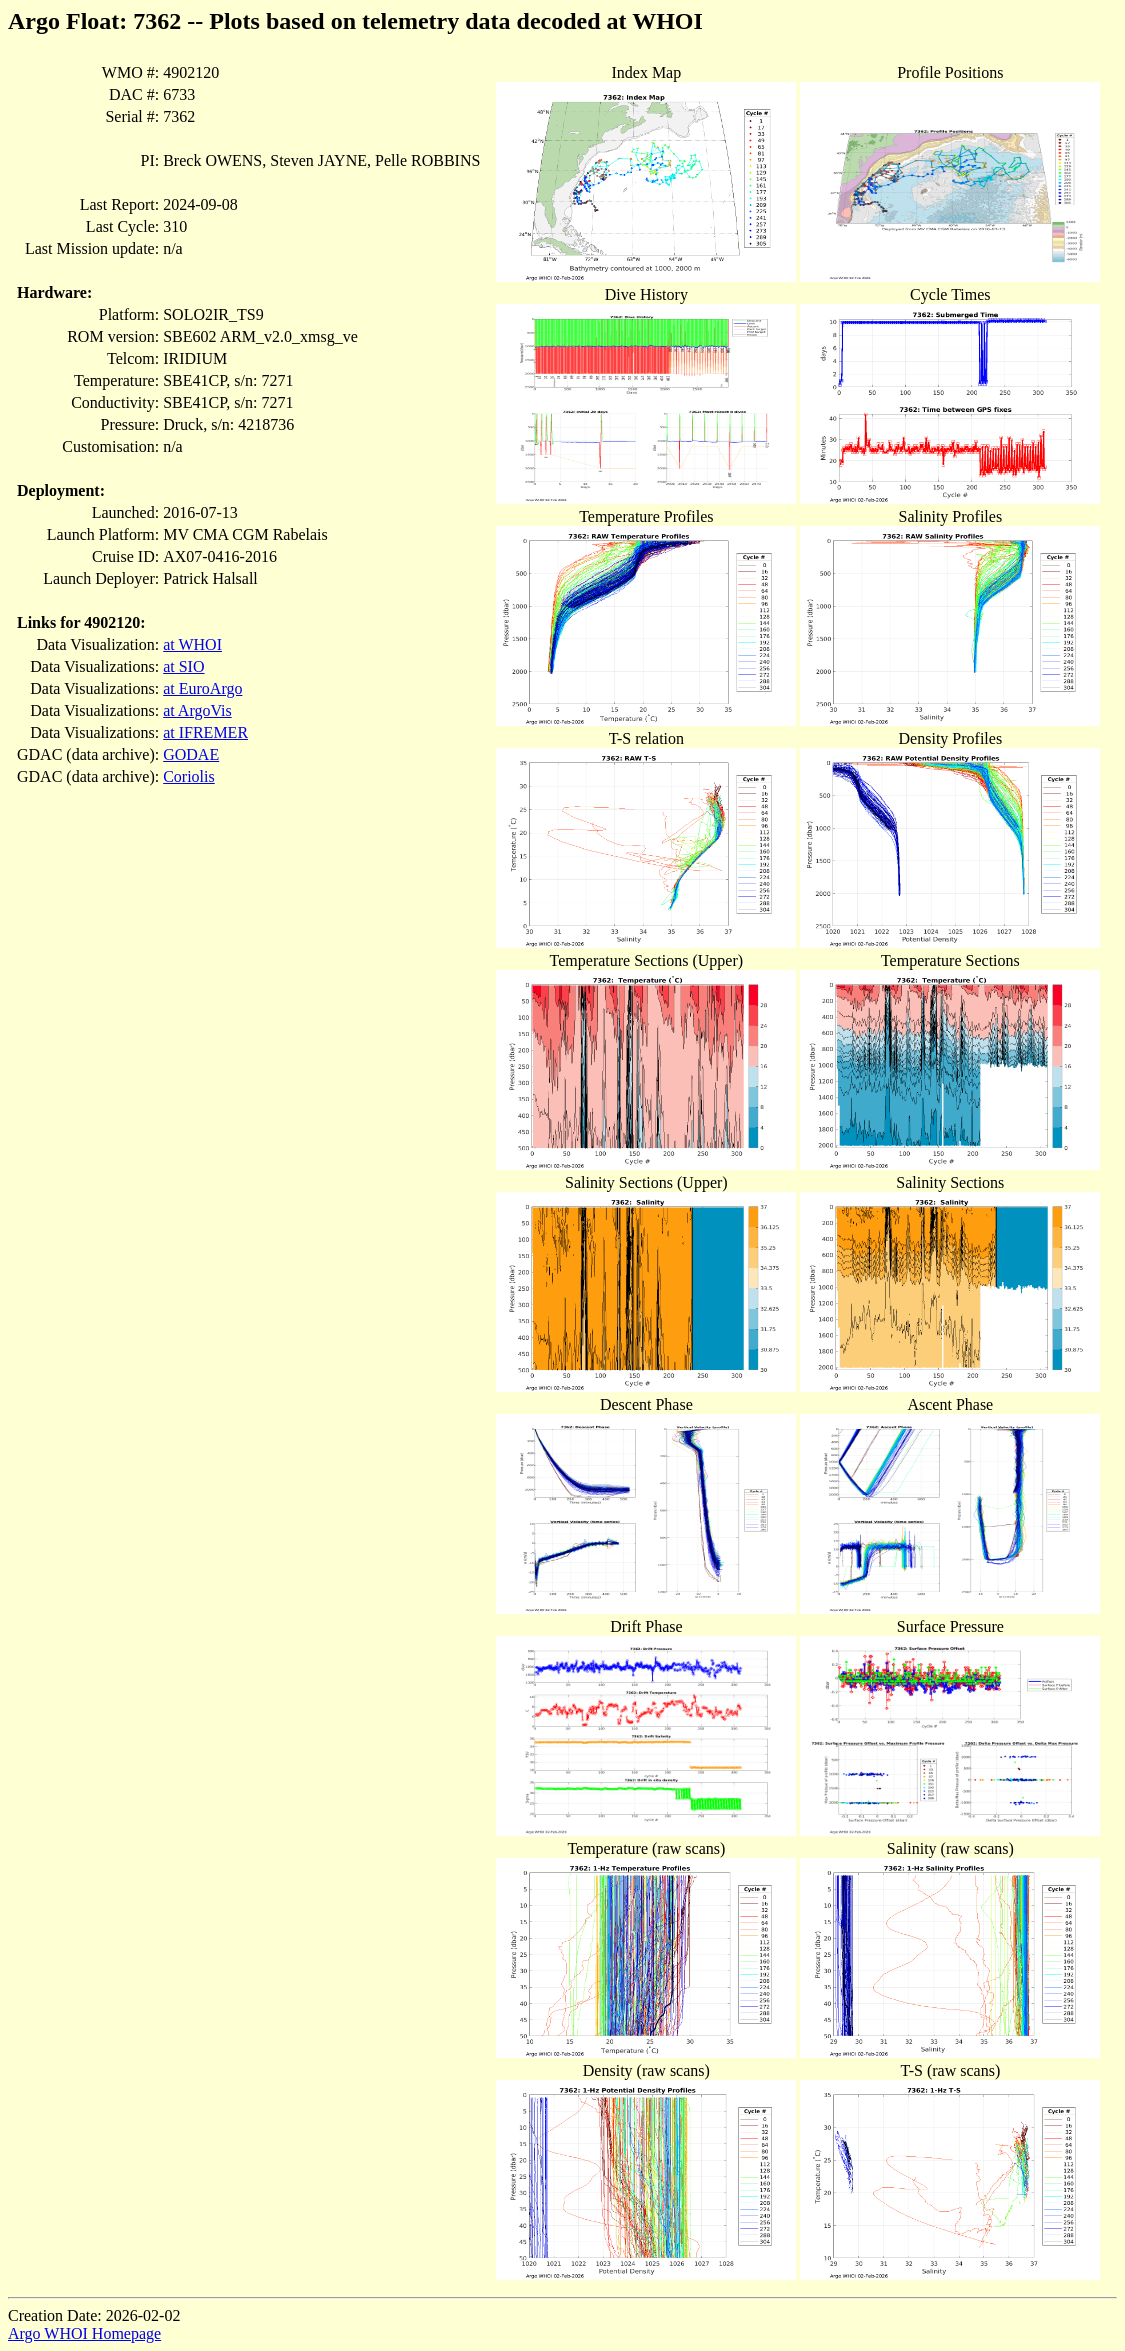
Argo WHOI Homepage (84, 2333)
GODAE (191, 754)
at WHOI (192, 644)
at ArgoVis (197, 710)
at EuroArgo (202, 688)
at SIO (183, 666)
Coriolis (189, 776)
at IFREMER (205, 732)
